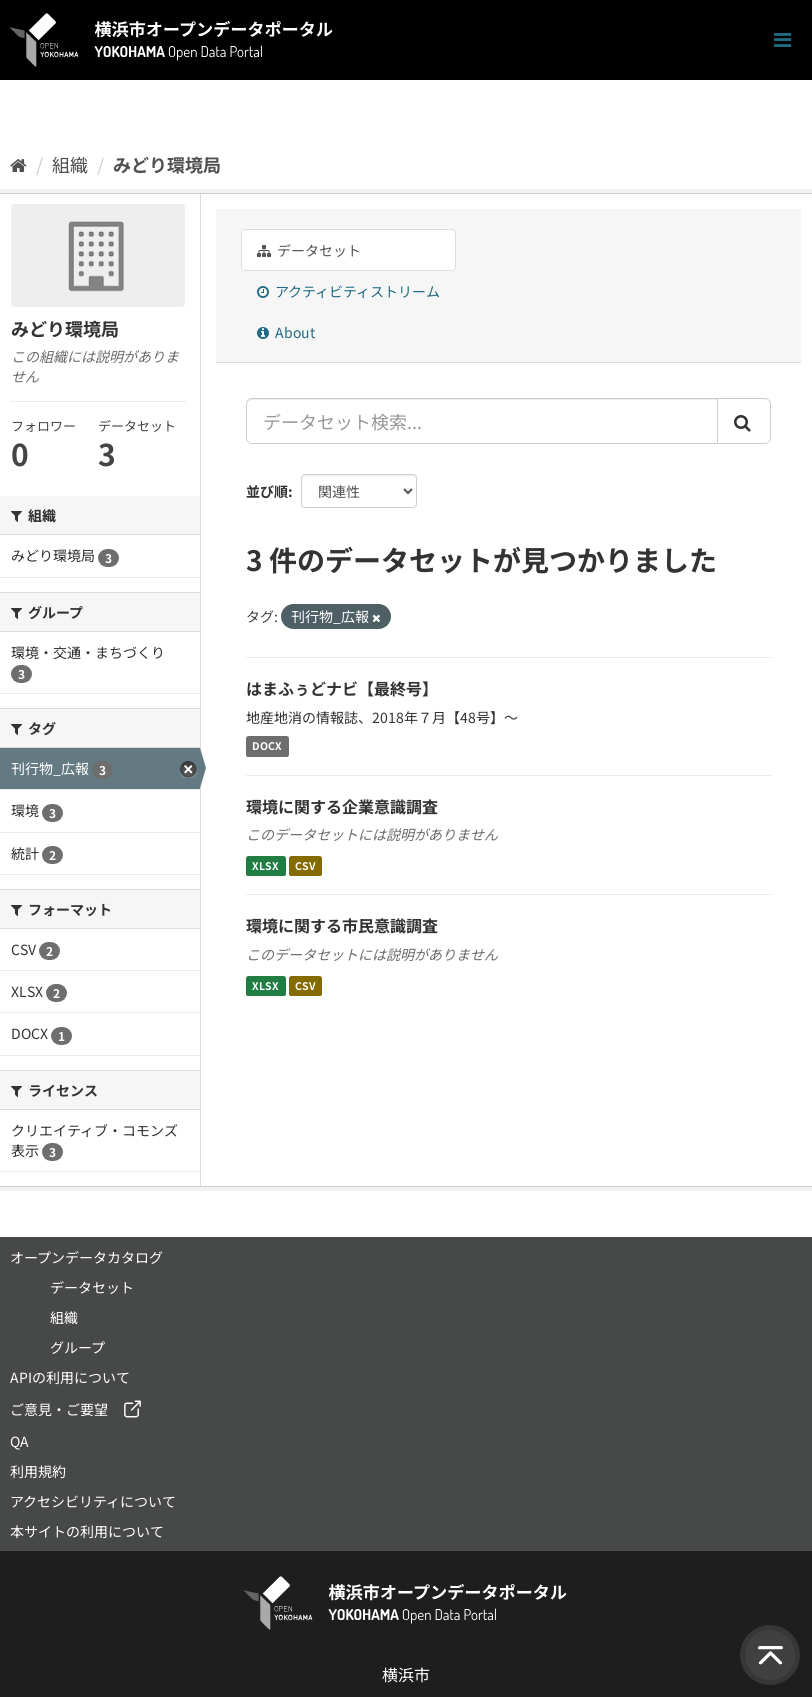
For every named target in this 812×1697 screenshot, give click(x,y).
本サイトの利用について (87, 1531)
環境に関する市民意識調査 (342, 925)
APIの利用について (70, 1377)
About (286, 332)
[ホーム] (18, 164)
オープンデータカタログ (86, 1257)
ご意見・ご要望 (59, 1409)
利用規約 (38, 1471)
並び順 (267, 491)
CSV (305, 865)
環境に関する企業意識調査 (342, 806)
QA (19, 1441)
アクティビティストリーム (348, 291)
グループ (77, 1347)
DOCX (267, 746)
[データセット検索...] (482, 421)
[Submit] (744, 421)
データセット (309, 250)
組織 (70, 164)
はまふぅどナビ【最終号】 (342, 688)
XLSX (265, 865)
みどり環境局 (167, 164)
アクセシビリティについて (93, 1501)
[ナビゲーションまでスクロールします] (782, 40)
